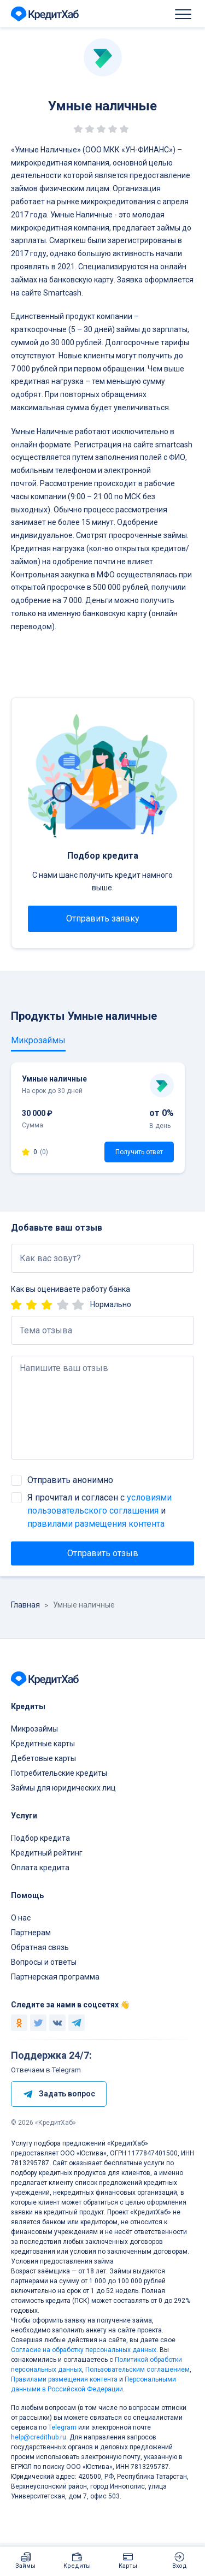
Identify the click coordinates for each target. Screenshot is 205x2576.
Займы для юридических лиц (63, 1787)
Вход (179, 2565)
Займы (25, 2565)
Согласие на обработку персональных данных (83, 2350)
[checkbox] (16, 1480)
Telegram (62, 2427)
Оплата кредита (40, 1867)
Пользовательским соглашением (137, 2369)
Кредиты (77, 2565)
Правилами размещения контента (64, 2379)
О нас (21, 1917)
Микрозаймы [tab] (38, 1040)
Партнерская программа (55, 1976)
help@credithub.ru (38, 2437)
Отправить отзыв (102, 1553)
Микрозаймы (34, 1728)
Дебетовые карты (43, 1758)
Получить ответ (139, 1152)
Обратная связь (40, 1947)
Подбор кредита (40, 1838)
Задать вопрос (58, 2094)
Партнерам (31, 1932)
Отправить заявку (102, 918)
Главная (25, 1604)
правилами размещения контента (96, 1524)
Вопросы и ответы (44, 1962)
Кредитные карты (43, 1743)
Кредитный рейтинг (47, 1852)
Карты (128, 2565)
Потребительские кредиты (59, 1773)
